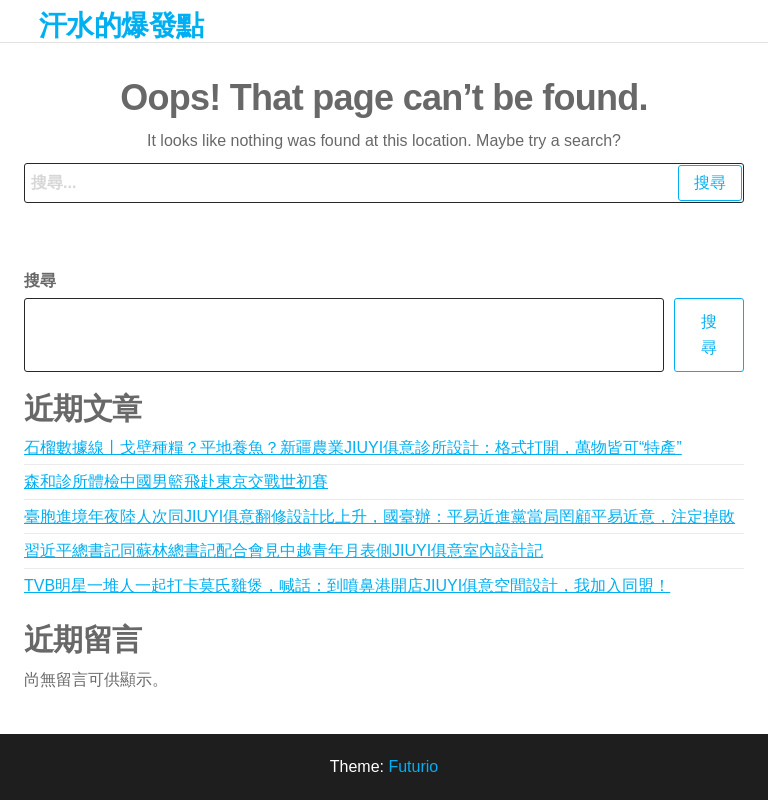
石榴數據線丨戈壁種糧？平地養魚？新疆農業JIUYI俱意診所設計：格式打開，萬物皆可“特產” (353, 447)
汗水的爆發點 (121, 25)
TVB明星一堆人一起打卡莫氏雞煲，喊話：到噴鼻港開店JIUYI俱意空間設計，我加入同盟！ (347, 585)
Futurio (413, 766)
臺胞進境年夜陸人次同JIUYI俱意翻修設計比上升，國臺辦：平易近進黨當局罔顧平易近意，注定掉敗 (379, 516)
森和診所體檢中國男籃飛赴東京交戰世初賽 (176, 481)
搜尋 (40, 280)
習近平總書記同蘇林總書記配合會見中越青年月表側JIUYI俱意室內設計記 (283, 550)
